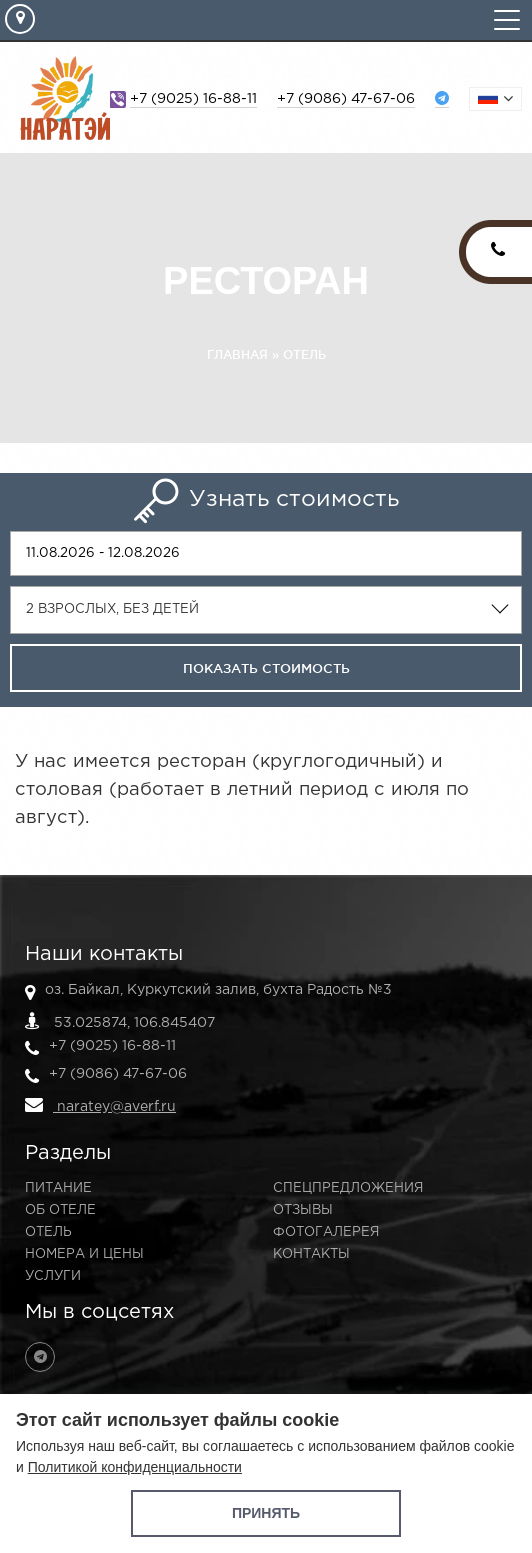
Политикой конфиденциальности (135, 1467)
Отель (304, 354)
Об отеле (60, 1210)
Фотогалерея (326, 1232)
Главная (237, 354)
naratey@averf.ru (100, 1105)
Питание (58, 1188)
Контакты (311, 1254)
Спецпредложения (348, 1188)
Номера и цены (84, 1254)
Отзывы (303, 1210)
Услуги (53, 1276)
